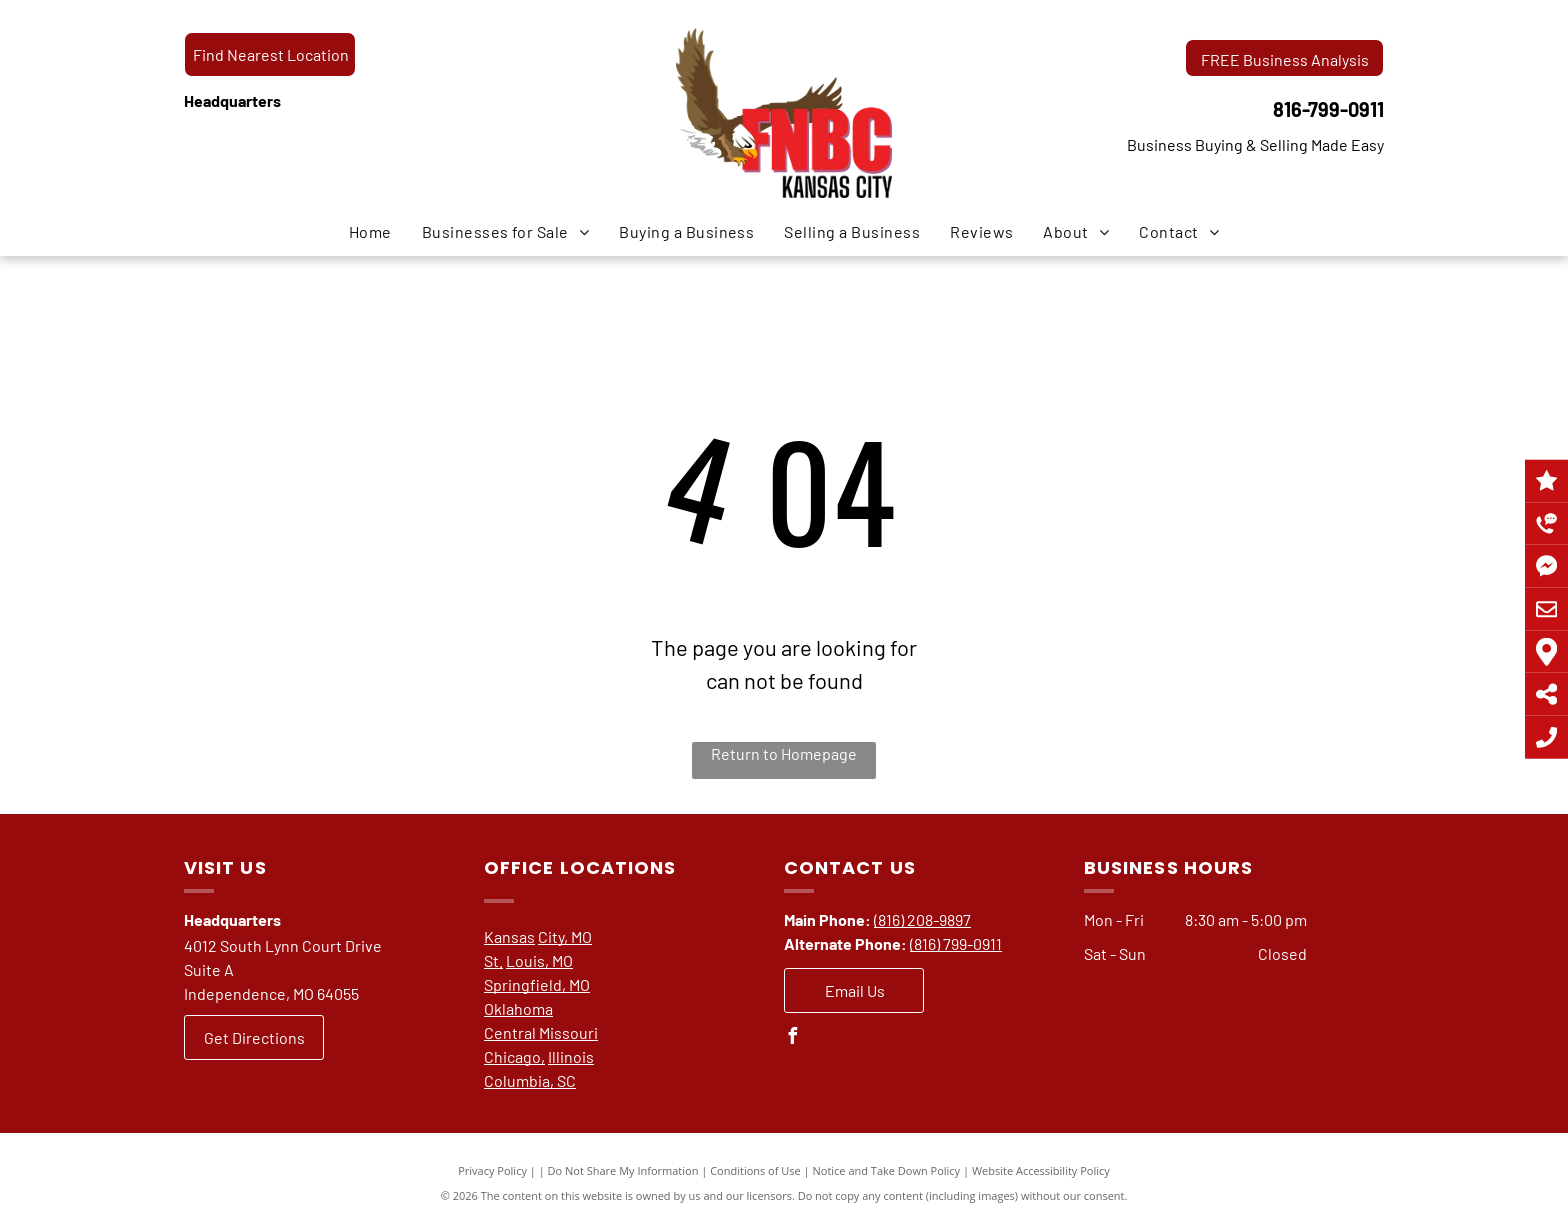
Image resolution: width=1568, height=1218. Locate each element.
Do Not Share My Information (623, 1170)
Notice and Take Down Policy (887, 1170)
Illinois (571, 1056)
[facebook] (792, 1038)
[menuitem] (370, 232)
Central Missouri (541, 1032)
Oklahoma (518, 1008)
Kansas (509, 936)
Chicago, (514, 1056)
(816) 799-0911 (956, 943)
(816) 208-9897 (922, 919)
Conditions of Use (755, 1170)
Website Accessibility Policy (1041, 1170)
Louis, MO (539, 960)
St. (493, 960)
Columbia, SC (530, 1080)
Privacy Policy (492, 1170)
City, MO (565, 936)
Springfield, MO (537, 984)
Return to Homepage (784, 753)
